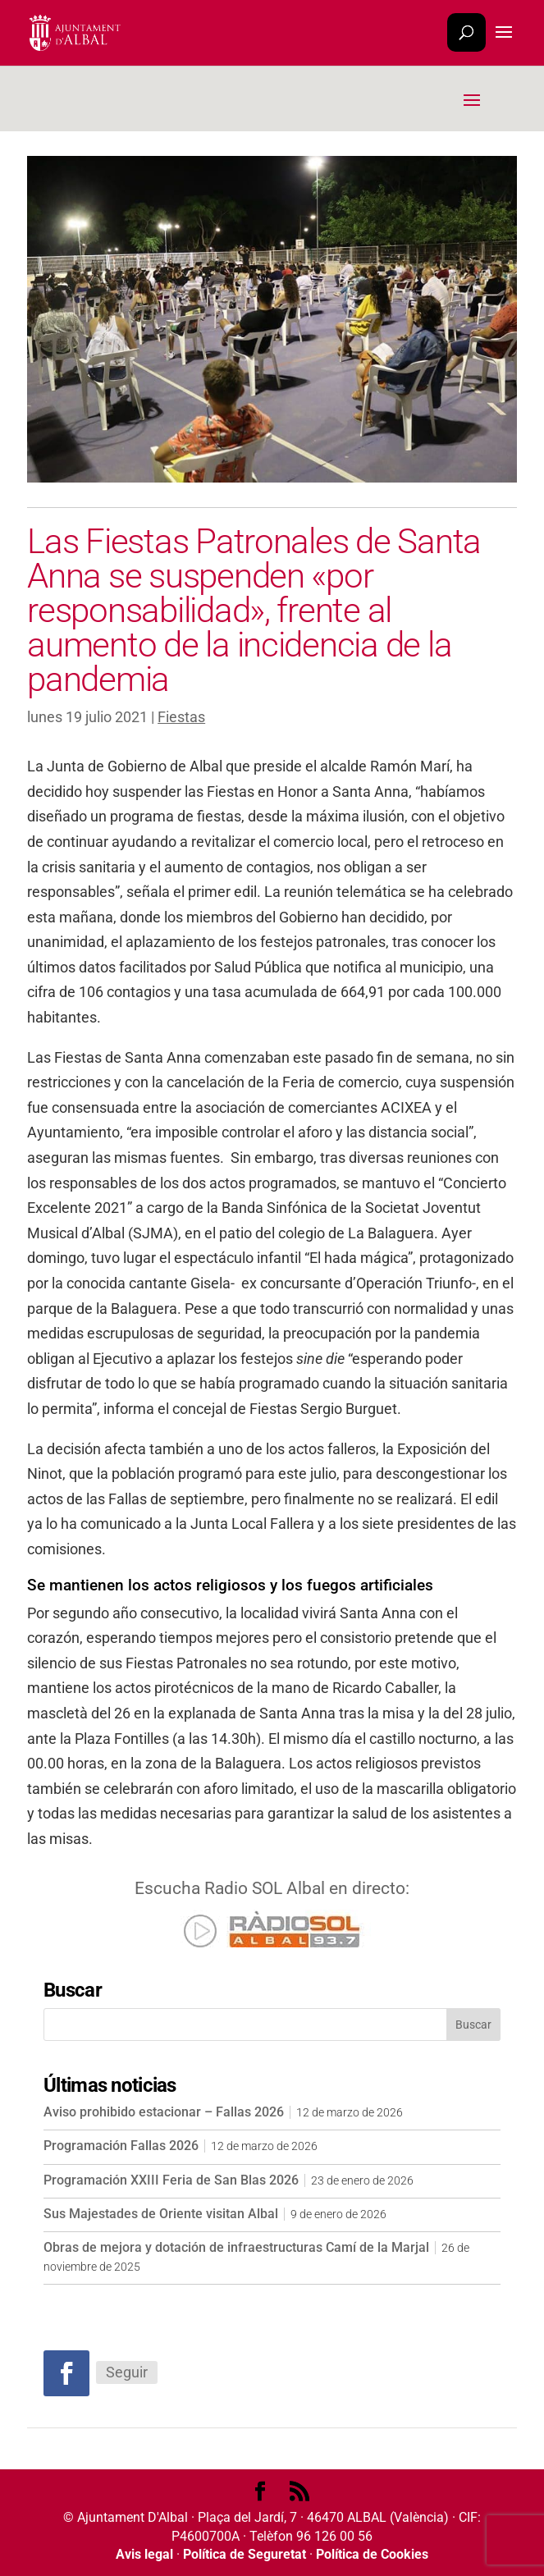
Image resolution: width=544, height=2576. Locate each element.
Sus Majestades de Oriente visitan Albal (160, 2213)
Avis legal (144, 2554)
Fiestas (181, 716)
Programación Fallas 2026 (121, 2145)
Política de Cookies (372, 2554)
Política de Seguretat (244, 2554)
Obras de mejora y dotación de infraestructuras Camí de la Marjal (236, 2247)
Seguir (127, 2372)
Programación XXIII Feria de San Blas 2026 (171, 2180)
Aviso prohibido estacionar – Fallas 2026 (163, 2112)
